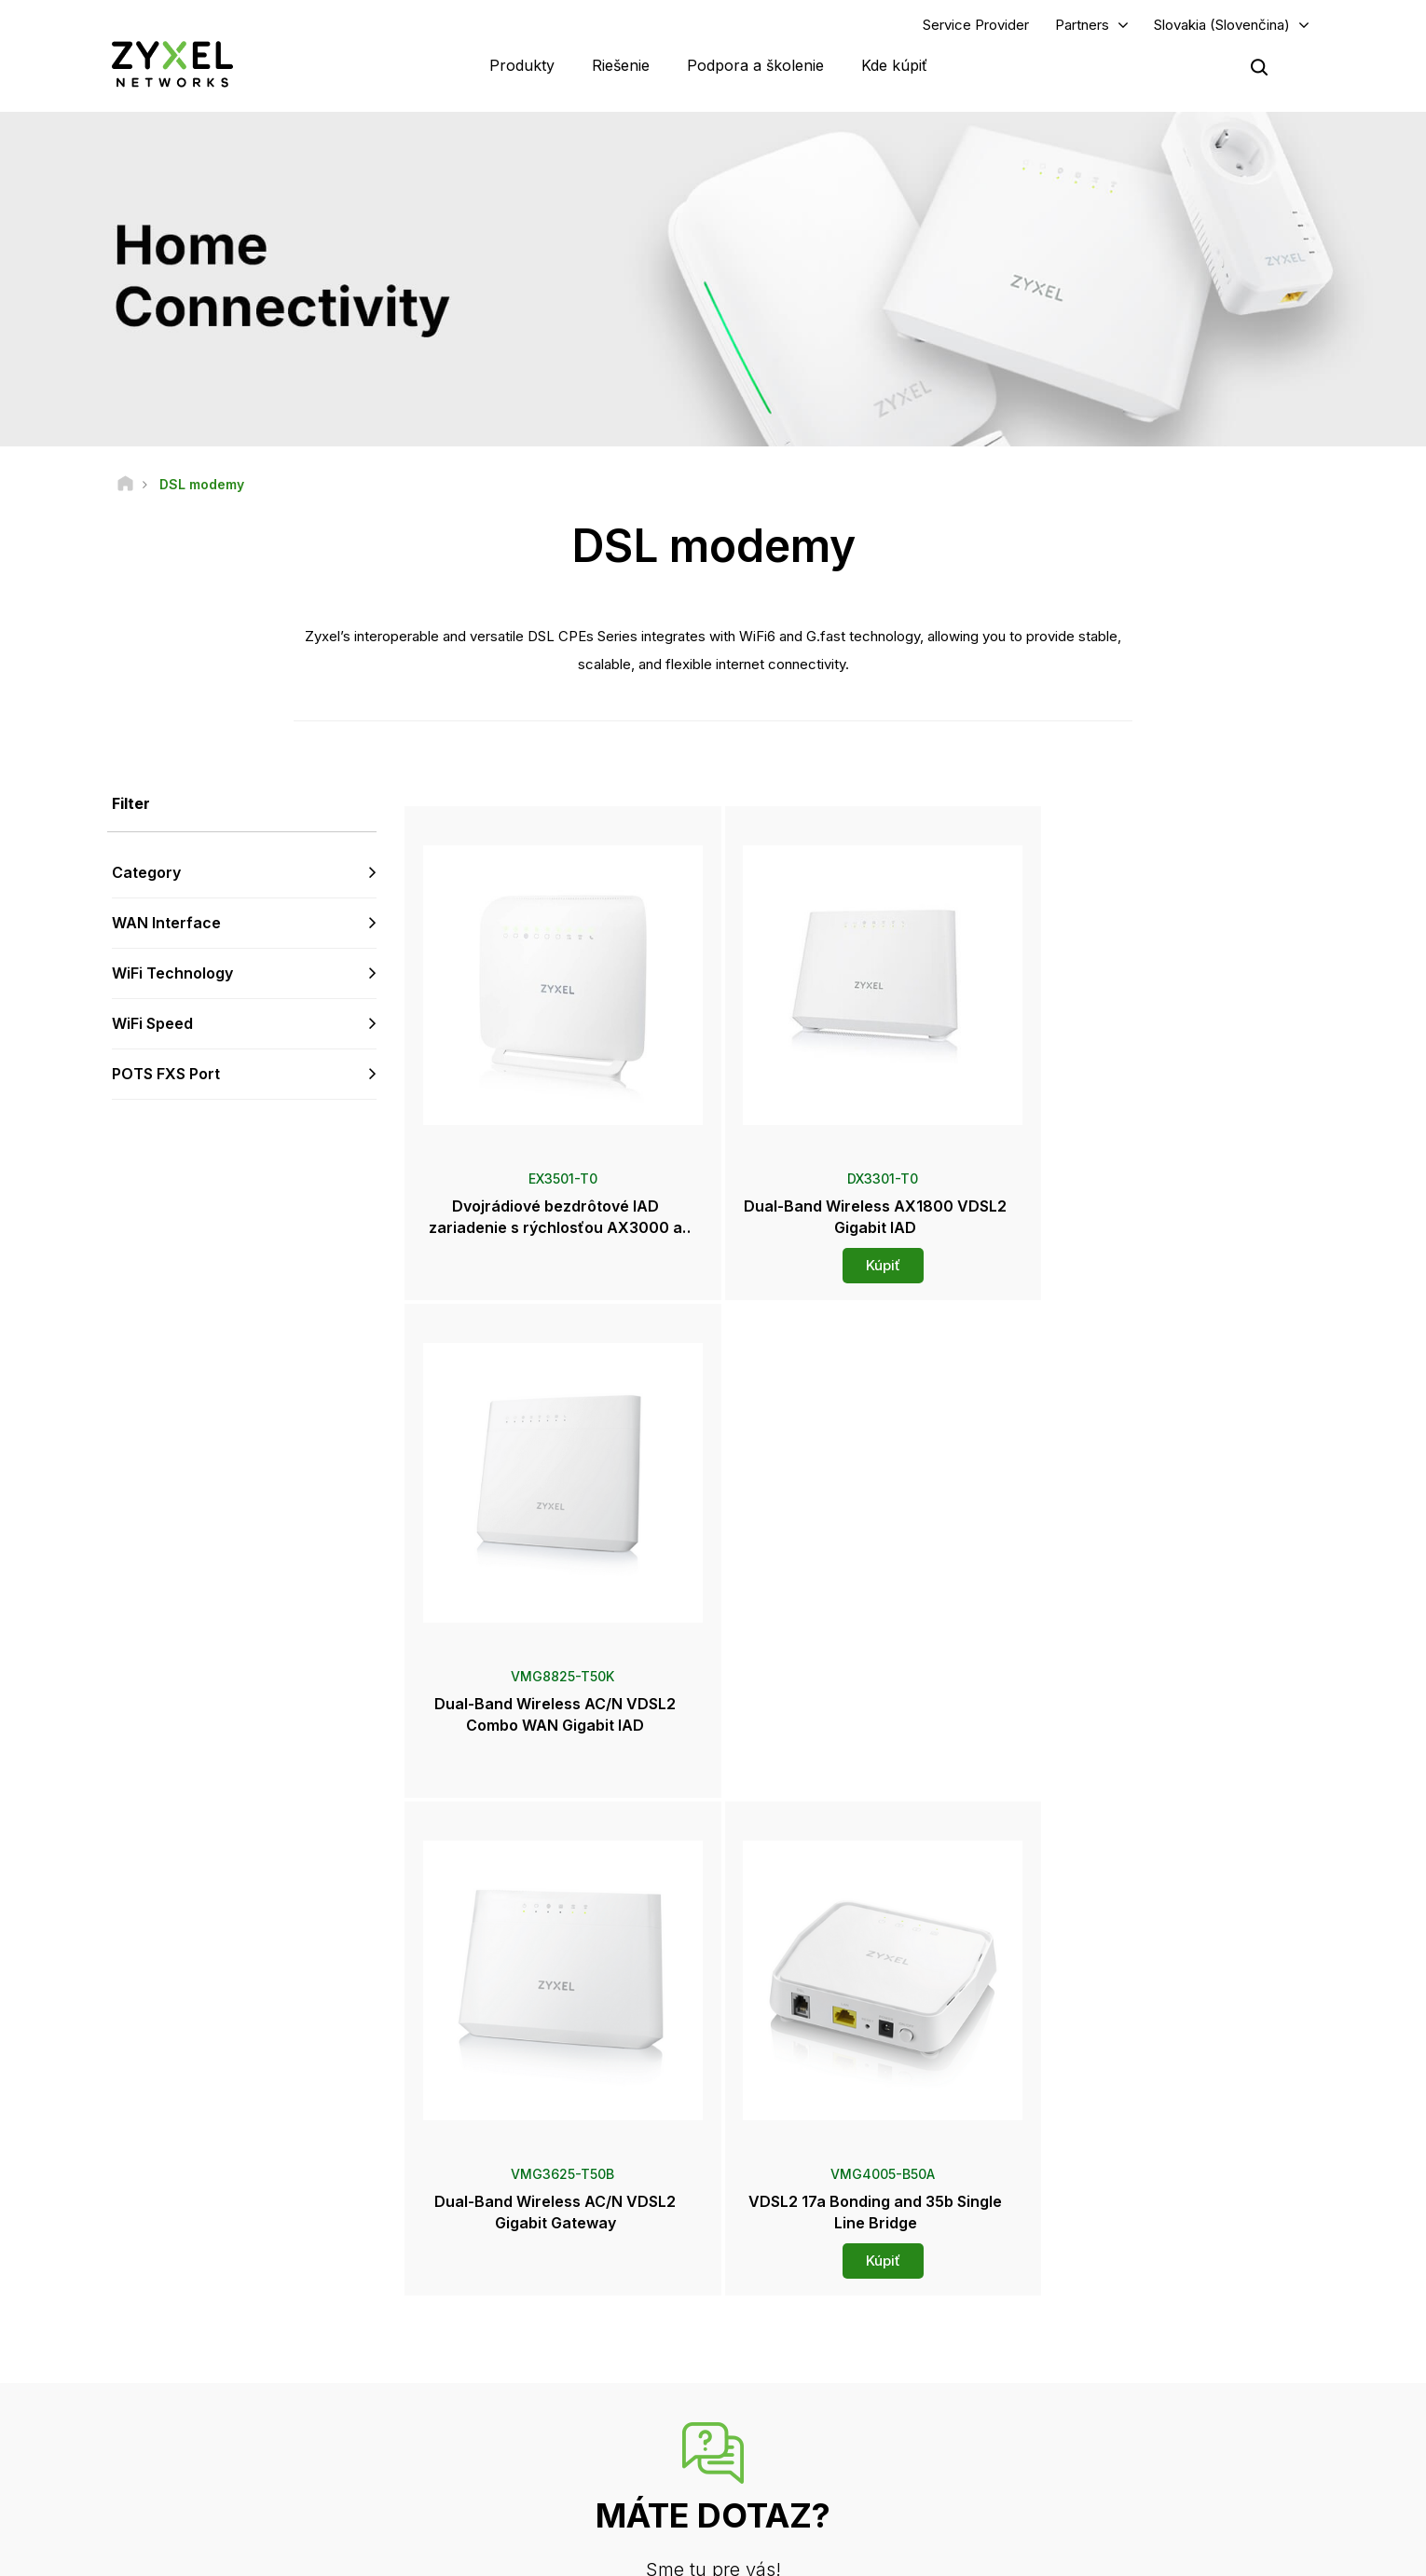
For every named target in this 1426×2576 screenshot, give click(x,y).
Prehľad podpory (510, 2258)
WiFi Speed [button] (152, 1023)
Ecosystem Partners (1116, 2319)
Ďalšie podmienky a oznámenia (550, 2382)
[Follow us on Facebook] (127, 2465)
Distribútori (792, 2288)
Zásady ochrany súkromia (1045, 2553)
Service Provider (976, 25)
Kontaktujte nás (713, 2118)
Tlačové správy (805, 2364)
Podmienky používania (872, 2553)
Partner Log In (1098, 2258)
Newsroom (801, 2332)
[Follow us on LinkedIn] (224, 2465)
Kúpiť (861, 1266)
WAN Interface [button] (166, 923)
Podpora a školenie (755, 65)
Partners (1082, 25)
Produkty (522, 65)
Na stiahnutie (499, 2319)
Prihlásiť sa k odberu (309, 2350)
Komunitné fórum (511, 2288)
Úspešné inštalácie (1112, 2457)
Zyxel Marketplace (813, 2258)
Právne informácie (721, 2553)
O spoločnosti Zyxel (1116, 2395)
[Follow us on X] (270, 2465)
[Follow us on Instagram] (316, 2465)
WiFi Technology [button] (172, 973)
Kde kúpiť (894, 65)
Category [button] (146, 873)
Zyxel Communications (1123, 2488)
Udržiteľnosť (1095, 2426)
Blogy (778, 2457)
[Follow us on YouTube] (175, 2465)
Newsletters (796, 2426)
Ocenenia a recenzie (819, 2395)
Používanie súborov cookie (1233, 2553)
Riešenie (621, 65)
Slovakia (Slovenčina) (1222, 25)
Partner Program (1105, 2288)
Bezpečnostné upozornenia (540, 2351)
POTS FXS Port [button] (166, 1073)
